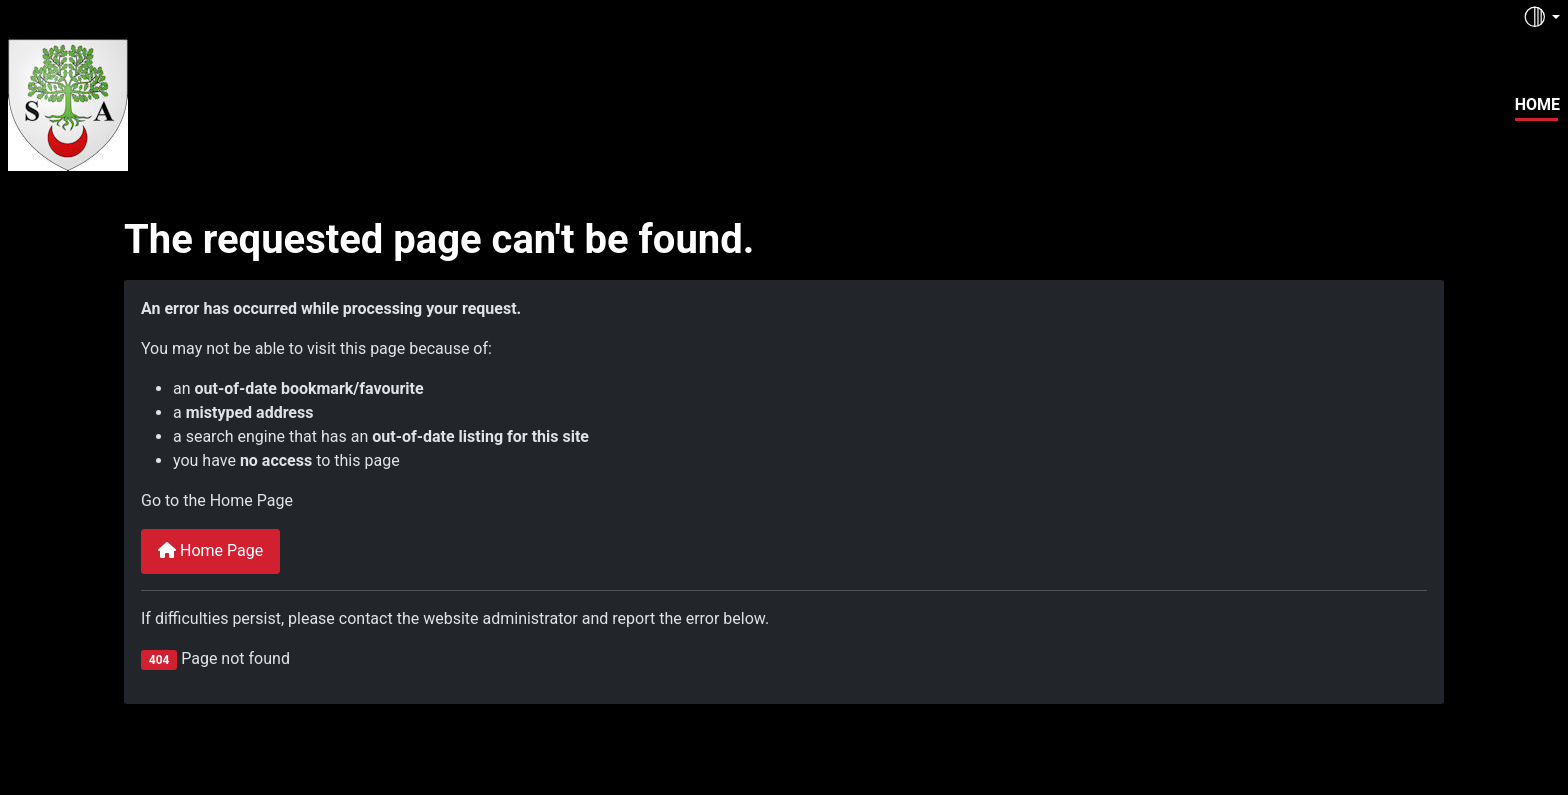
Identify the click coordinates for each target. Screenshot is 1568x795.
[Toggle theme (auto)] (1541, 17)
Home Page (210, 550)
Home (1537, 104)
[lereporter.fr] (68, 102)
